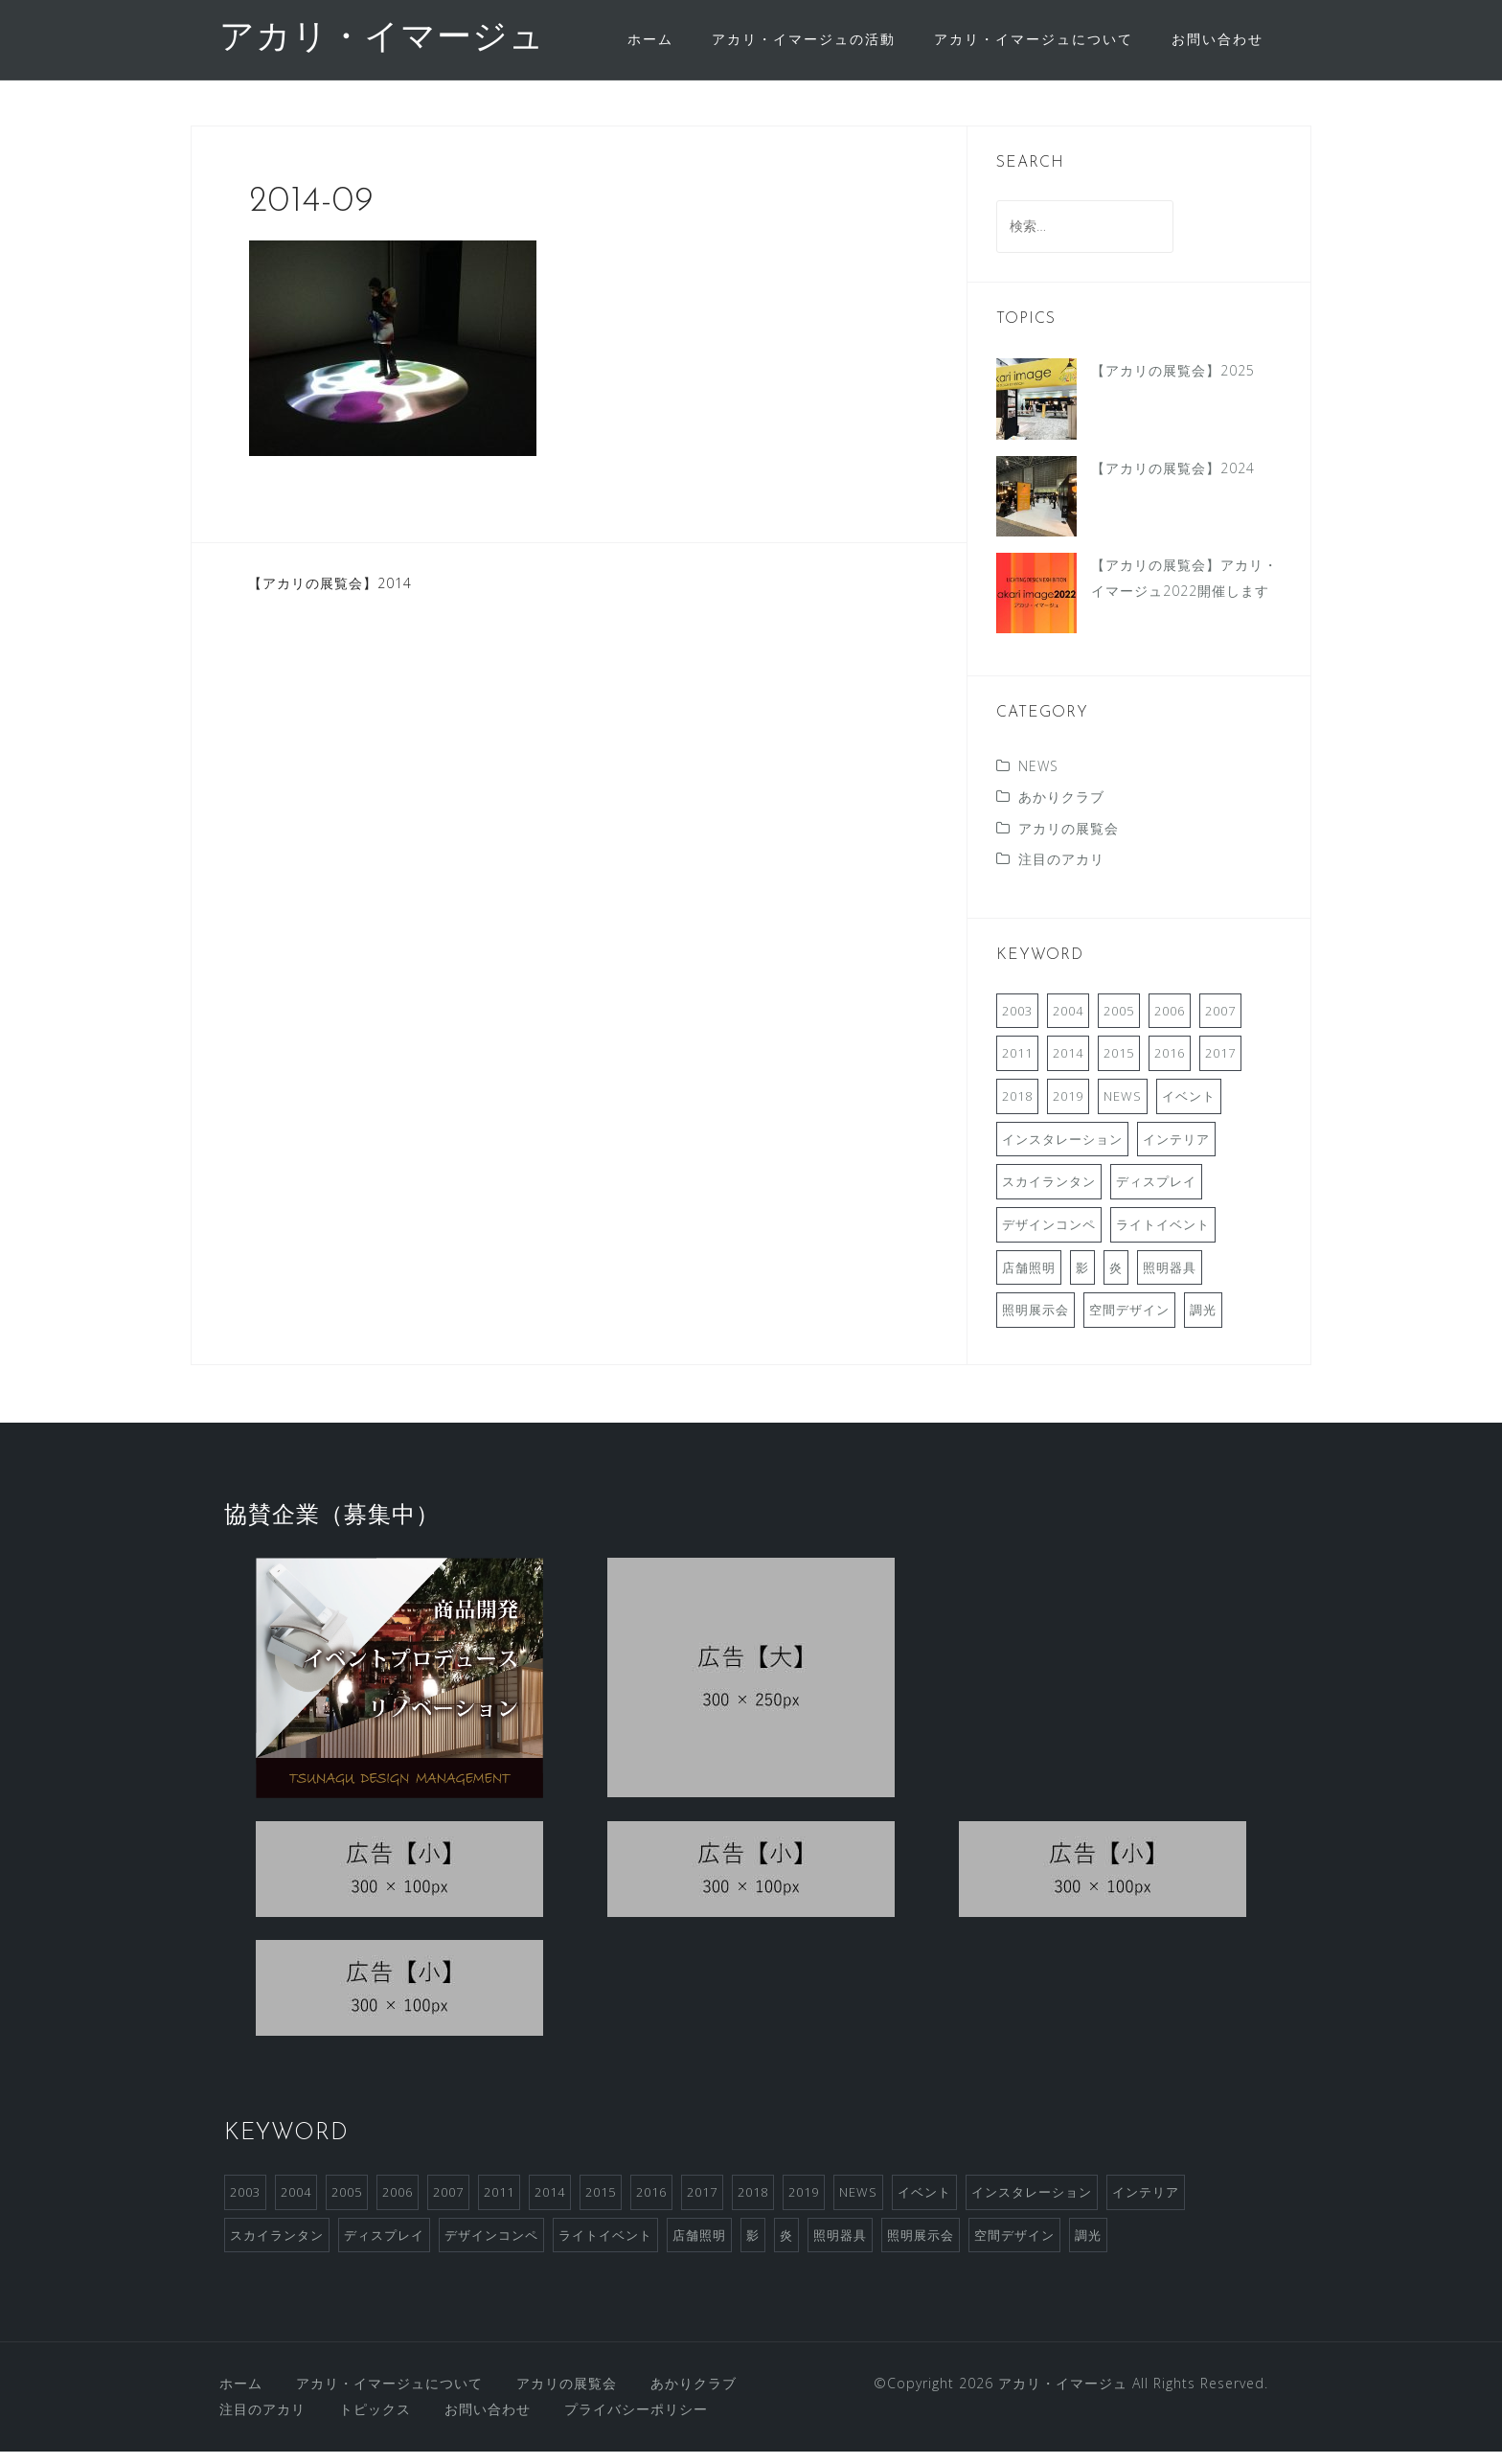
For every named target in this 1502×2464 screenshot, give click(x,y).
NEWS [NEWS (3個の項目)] (1123, 1108)
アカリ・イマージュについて (1033, 39)
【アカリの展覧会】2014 (330, 595)
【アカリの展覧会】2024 (1173, 480)
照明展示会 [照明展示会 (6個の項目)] (1035, 1322)
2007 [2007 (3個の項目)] (1220, 1023)
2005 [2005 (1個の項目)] (1119, 1023)
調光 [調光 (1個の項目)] (1203, 1322)
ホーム (650, 39)
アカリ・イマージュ (382, 39)
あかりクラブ (1061, 809)
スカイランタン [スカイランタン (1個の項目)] (1049, 1193)
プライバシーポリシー (636, 2421)
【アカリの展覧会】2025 (1173, 383)
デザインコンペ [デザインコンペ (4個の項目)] (1049, 1236)
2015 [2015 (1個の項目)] (1119, 1065)
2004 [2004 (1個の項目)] (1068, 1023)
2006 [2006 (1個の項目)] (1169, 1023)
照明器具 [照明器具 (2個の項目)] (1169, 1280)
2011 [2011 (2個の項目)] (1017, 1065)
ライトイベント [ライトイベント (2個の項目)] (1163, 1236)
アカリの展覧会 (1068, 841)
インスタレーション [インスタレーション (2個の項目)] (1062, 1151)
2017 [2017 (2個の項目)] (1220, 1065)
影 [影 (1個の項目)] (1082, 1280)
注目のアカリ (1061, 871)
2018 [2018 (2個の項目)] (1017, 1108)
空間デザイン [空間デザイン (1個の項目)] (1129, 1322)
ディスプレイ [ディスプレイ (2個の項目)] (1156, 1193)
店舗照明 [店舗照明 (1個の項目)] (1029, 1280)
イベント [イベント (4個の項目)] (1189, 1108)
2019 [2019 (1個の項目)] (1068, 1108)
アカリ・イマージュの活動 (804, 39)
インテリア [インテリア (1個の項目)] (1176, 1151)
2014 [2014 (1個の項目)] (1068, 1065)
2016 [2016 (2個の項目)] (1169, 1065)
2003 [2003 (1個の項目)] (1017, 1023)
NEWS (1038, 778)
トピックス (375, 2421)
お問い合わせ (1217, 39)
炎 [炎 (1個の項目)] (1116, 1280)
